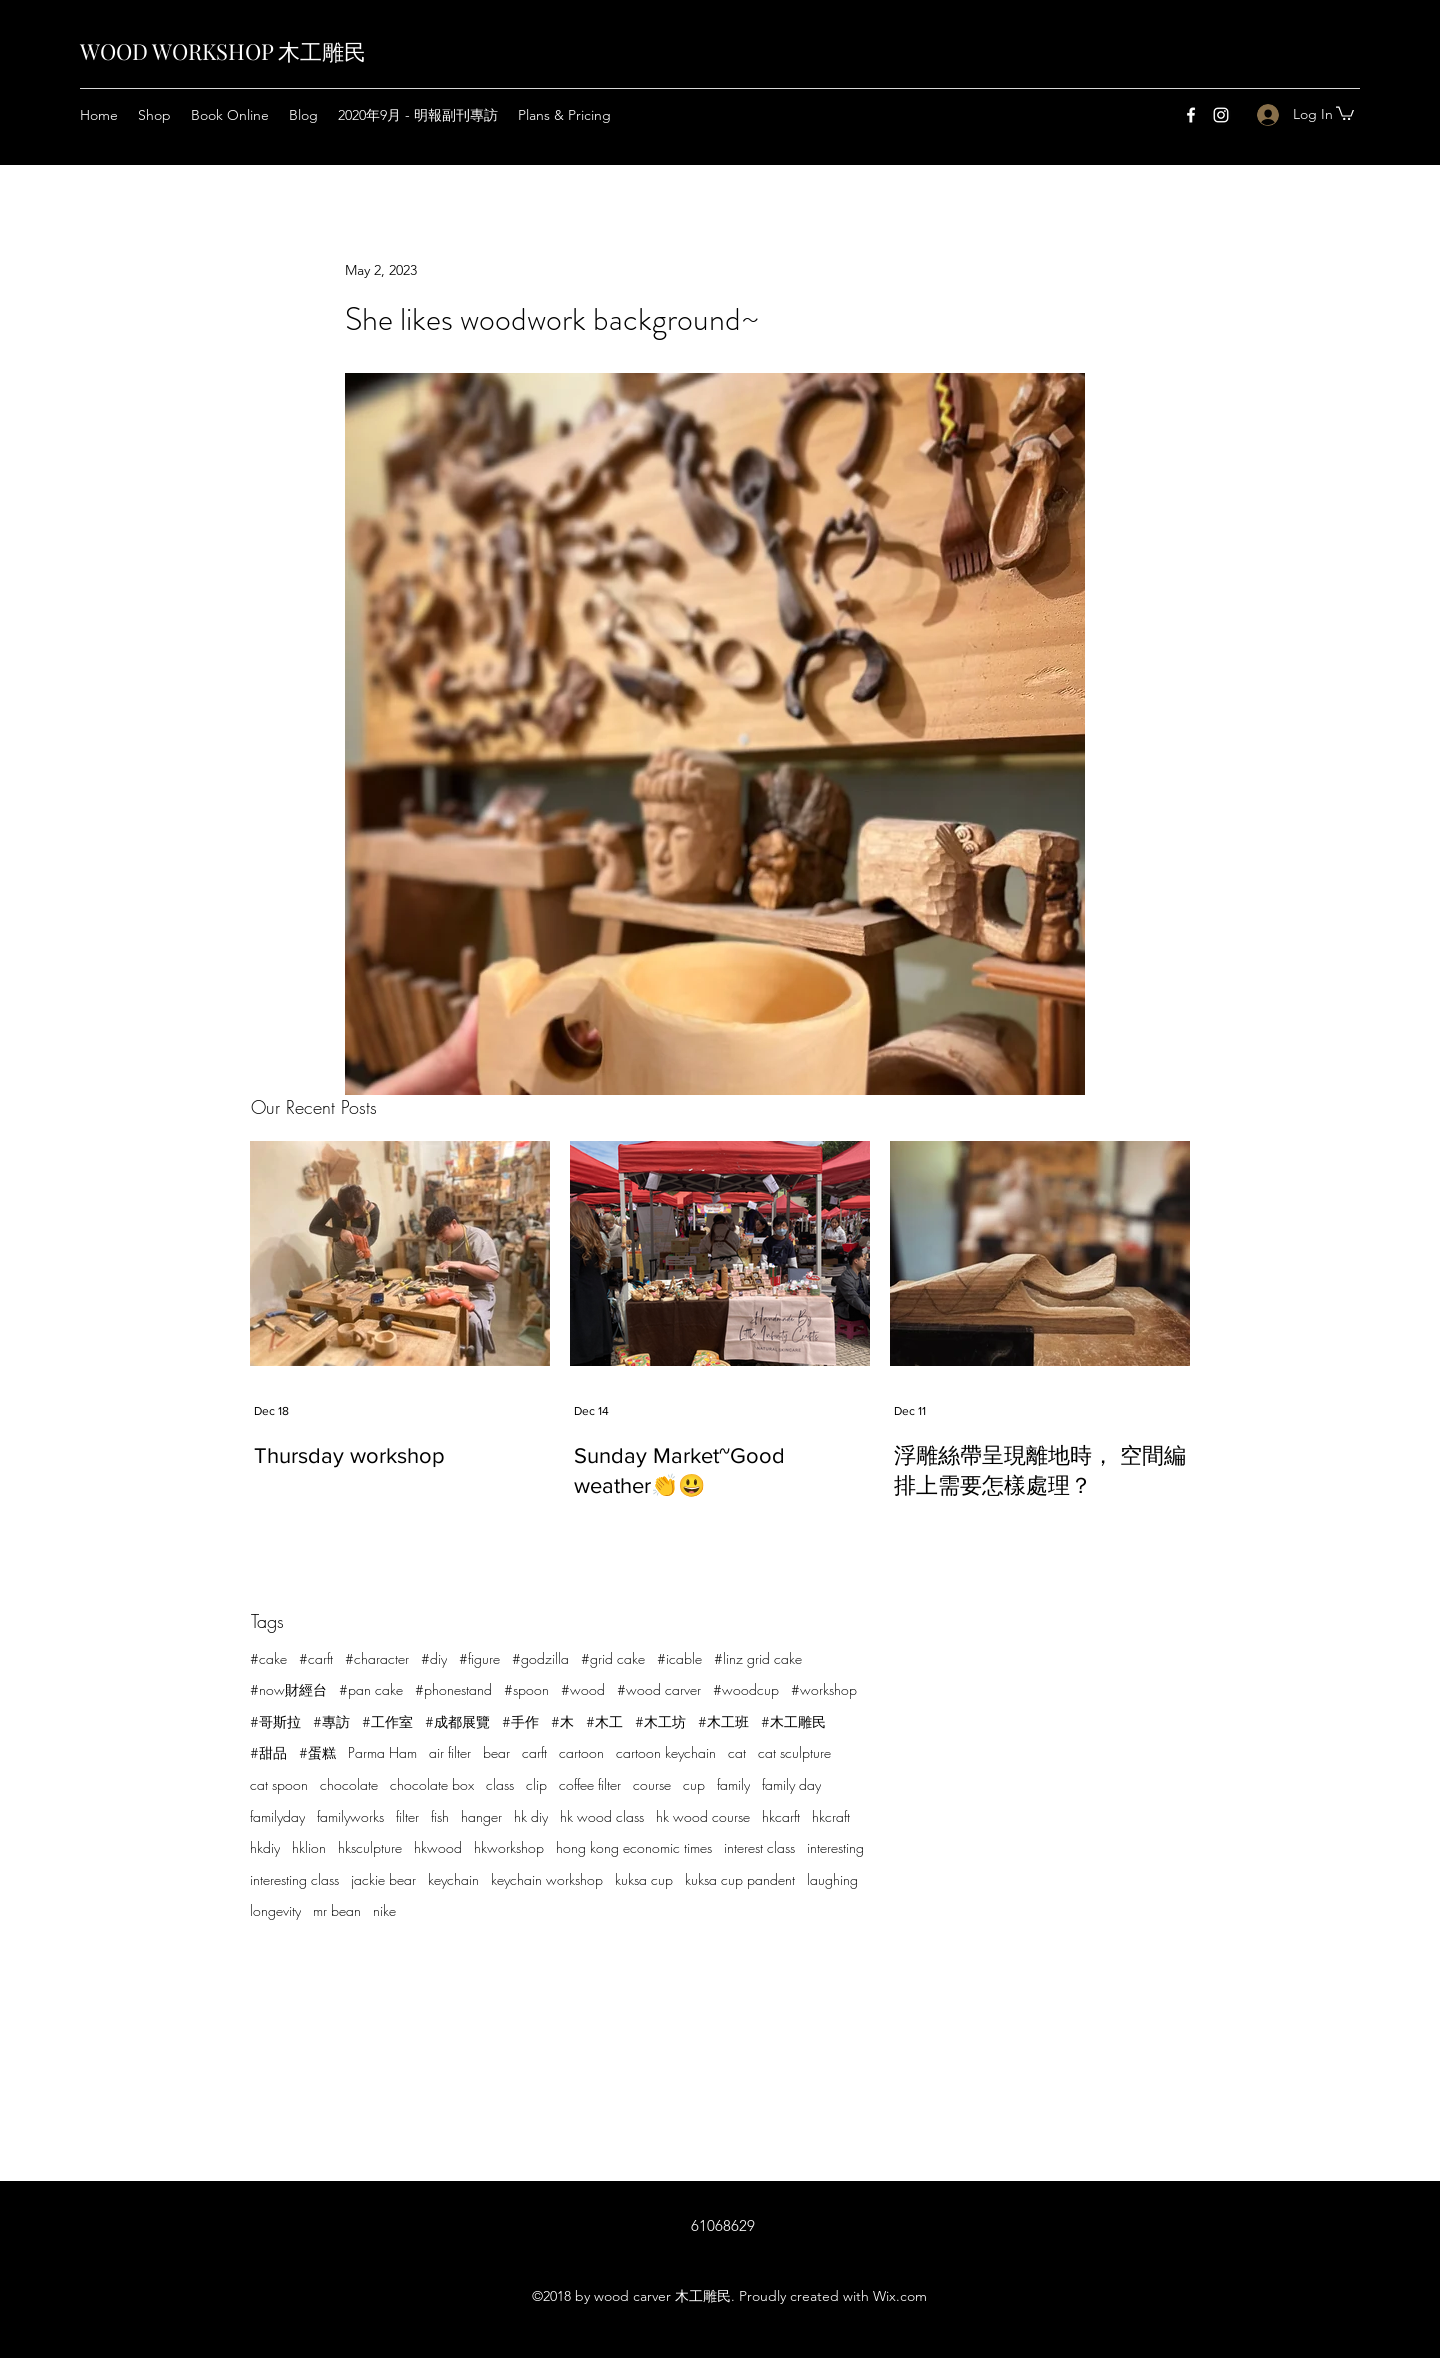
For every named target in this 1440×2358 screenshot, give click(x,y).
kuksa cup (644, 1879)
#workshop (824, 1689)
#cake (268, 1658)
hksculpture (370, 1847)
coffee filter (590, 1784)
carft (534, 1752)
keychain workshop (547, 1879)
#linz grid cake (758, 1658)
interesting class (294, 1879)
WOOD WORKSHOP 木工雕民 (223, 51)
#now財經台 (288, 1689)
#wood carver (659, 1689)
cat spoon (279, 1784)
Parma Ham (382, 1752)
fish (440, 1816)
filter (407, 1816)
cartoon (581, 1752)
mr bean (337, 1910)
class (500, 1784)
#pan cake (371, 1689)
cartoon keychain (666, 1752)
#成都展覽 (457, 1721)
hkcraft (831, 1816)
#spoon (526, 1689)
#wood (583, 1689)
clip (536, 1784)
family (733, 1784)
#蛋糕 (317, 1752)
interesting (835, 1847)
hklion (309, 1847)
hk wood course (703, 1816)
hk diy (531, 1816)
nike (384, 1910)
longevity (275, 1910)
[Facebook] (1191, 115)
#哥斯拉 (275, 1721)
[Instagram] (1221, 115)
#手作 (520, 1721)
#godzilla (540, 1658)
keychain (453, 1879)
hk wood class (602, 1816)
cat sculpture (794, 1752)
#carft (316, 1658)
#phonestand (453, 1689)
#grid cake (613, 1658)
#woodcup (746, 1689)
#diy (434, 1658)
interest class (759, 1847)
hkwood (438, 1847)
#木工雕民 (793, 1721)
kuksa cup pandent (740, 1879)
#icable (679, 1658)
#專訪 (331, 1721)
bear (496, 1752)
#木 (562, 1721)
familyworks (350, 1816)
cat (737, 1752)
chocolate (349, 1784)
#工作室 (387, 1721)
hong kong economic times (634, 1847)
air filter (450, 1752)
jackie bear (383, 1879)
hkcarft (781, 1816)
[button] (1345, 112)
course (652, 1784)
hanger (481, 1816)
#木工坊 (660, 1721)
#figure (479, 1658)
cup (694, 1784)
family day (791, 1784)
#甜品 (268, 1752)
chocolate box (432, 1784)
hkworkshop (509, 1847)
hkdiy (265, 1847)
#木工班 (723, 1721)
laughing (832, 1879)
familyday (277, 1816)
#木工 (604, 1721)
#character (377, 1658)
